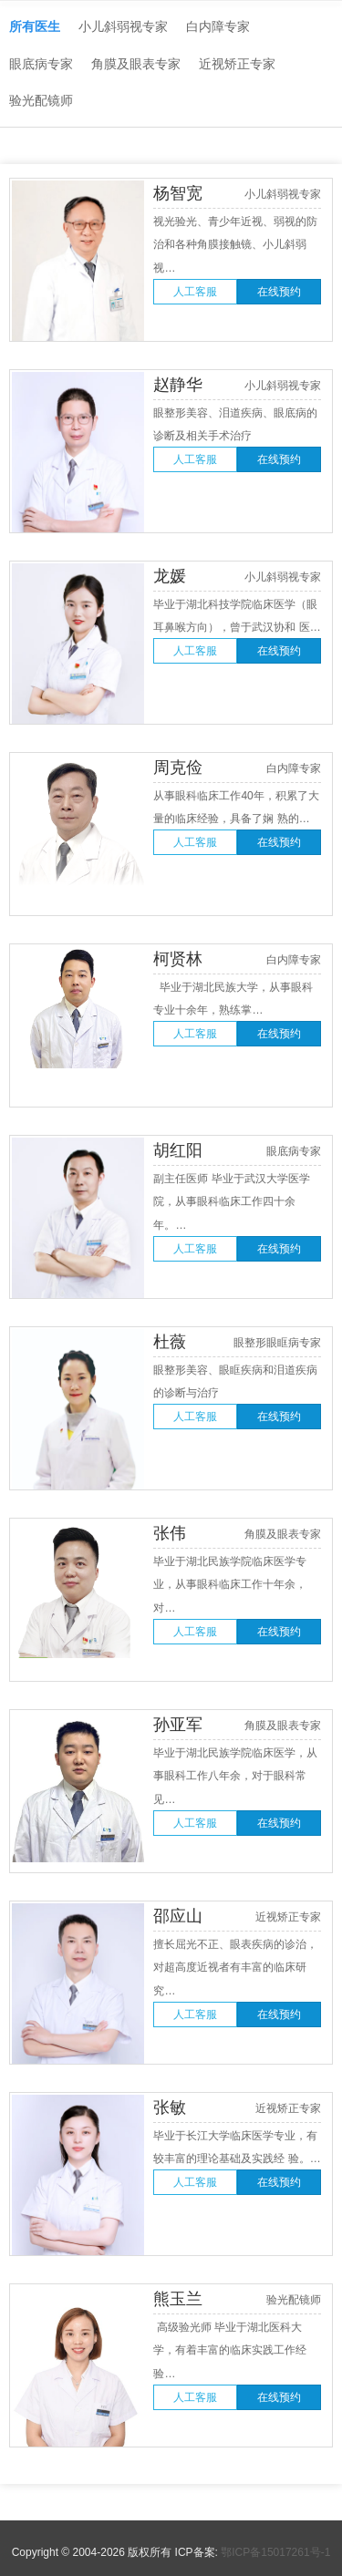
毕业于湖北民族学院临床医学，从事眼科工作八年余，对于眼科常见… (235, 1776)
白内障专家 (218, 26)
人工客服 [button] (195, 291)
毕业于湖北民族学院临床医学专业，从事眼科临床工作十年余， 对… (229, 1584)
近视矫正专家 (237, 64)
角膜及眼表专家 (136, 64)
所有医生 (34, 26)
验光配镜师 (41, 100)
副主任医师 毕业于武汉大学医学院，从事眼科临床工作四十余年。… (231, 1201)
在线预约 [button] (279, 291)
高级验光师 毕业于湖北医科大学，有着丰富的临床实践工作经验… (229, 2350)
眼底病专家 (41, 64)
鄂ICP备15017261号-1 (275, 2552)
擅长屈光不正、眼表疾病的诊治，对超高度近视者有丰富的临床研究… (235, 1967)
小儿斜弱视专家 (123, 26)
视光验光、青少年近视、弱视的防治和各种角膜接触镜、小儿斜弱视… (235, 244)
